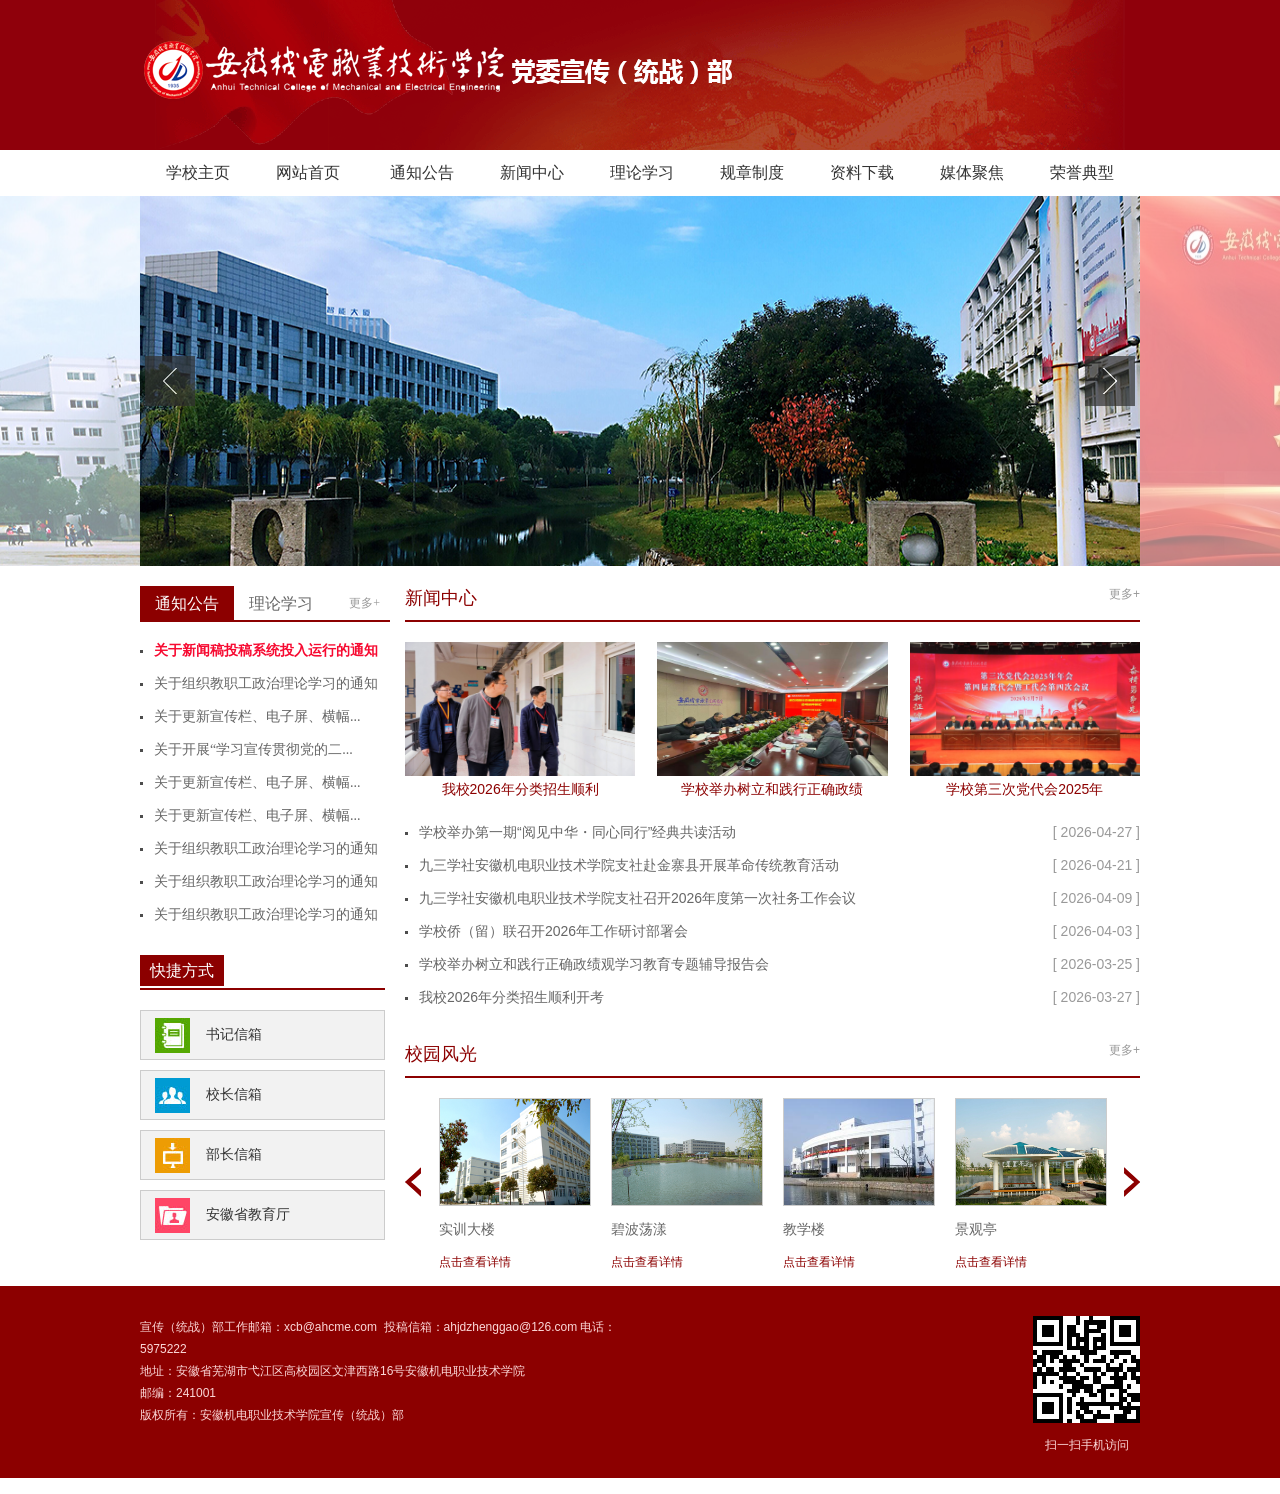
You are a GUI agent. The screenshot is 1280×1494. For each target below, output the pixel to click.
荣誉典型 (1082, 172)
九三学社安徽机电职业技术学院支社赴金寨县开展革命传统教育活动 (629, 865)
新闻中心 (532, 172)
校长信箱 (234, 1094)
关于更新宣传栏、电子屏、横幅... (257, 716)
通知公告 (422, 172)
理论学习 (642, 172)
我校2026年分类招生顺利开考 (511, 997)
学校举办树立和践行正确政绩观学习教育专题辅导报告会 (594, 964)
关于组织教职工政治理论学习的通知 (266, 683)
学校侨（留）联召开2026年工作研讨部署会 (553, 931)
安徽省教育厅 (248, 1214)
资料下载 (862, 172)
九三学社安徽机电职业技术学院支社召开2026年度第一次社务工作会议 (637, 898)
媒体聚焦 (972, 172)
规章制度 (752, 172)
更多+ (364, 603)
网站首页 (308, 172)
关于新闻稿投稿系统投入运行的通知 (266, 650)
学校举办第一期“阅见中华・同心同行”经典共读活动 (577, 832)
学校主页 (198, 172)
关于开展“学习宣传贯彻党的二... (253, 749)
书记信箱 (234, 1034)
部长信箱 (234, 1154)
